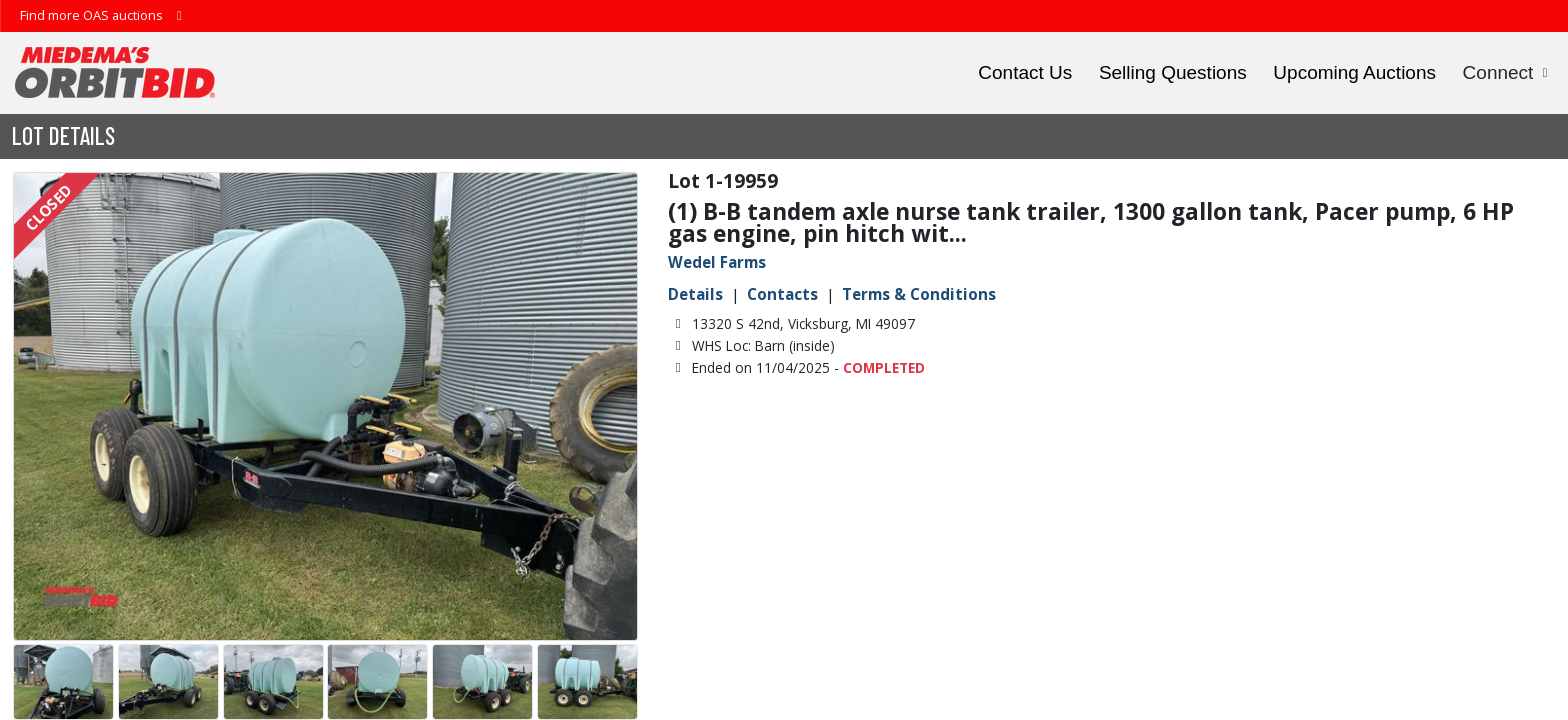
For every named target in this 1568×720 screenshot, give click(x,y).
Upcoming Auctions (1354, 72)
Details (695, 294)
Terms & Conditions (919, 294)
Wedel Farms (717, 262)
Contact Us (1025, 72)
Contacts (782, 294)
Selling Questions (1173, 72)
